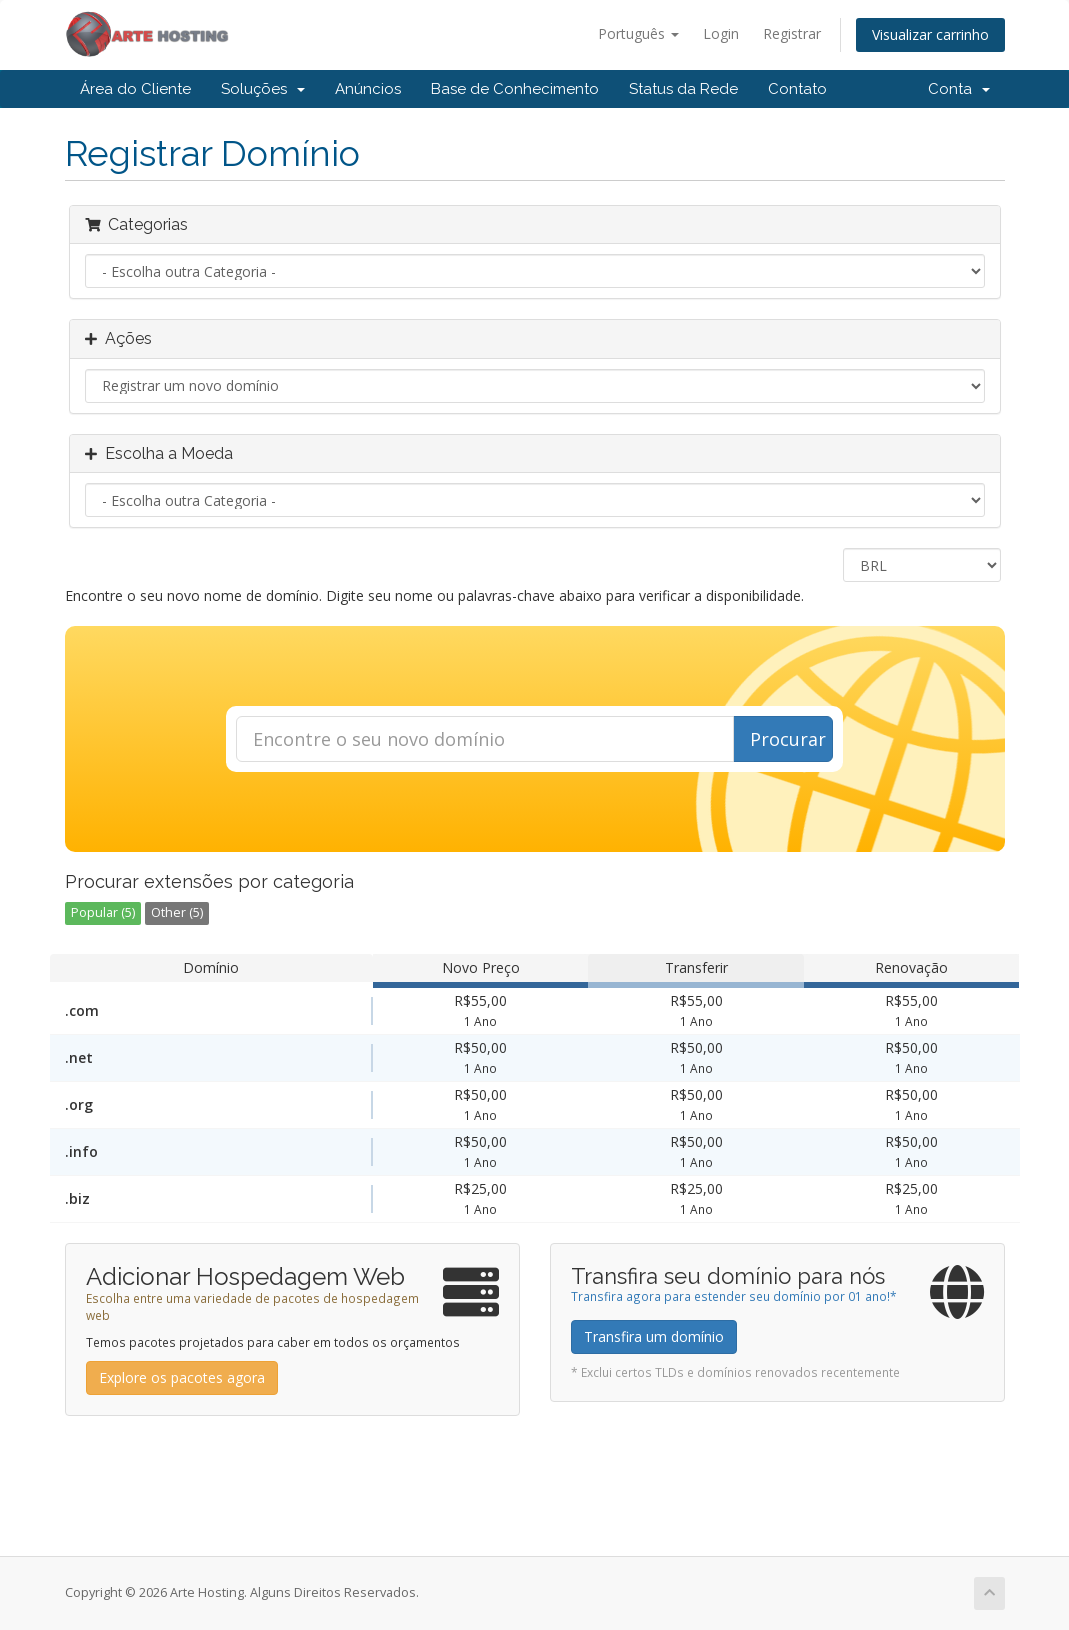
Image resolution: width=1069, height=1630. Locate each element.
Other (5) (177, 912)
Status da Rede (683, 89)
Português (638, 33)
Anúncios (368, 89)
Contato (797, 89)
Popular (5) (103, 912)
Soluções (263, 89)
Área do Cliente (135, 89)
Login (721, 33)
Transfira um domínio (654, 1336)
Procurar (788, 739)
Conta (959, 89)
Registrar (792, 33)
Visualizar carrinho (930, 34)
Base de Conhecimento (515, 89)
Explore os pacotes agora (182, 1377)
